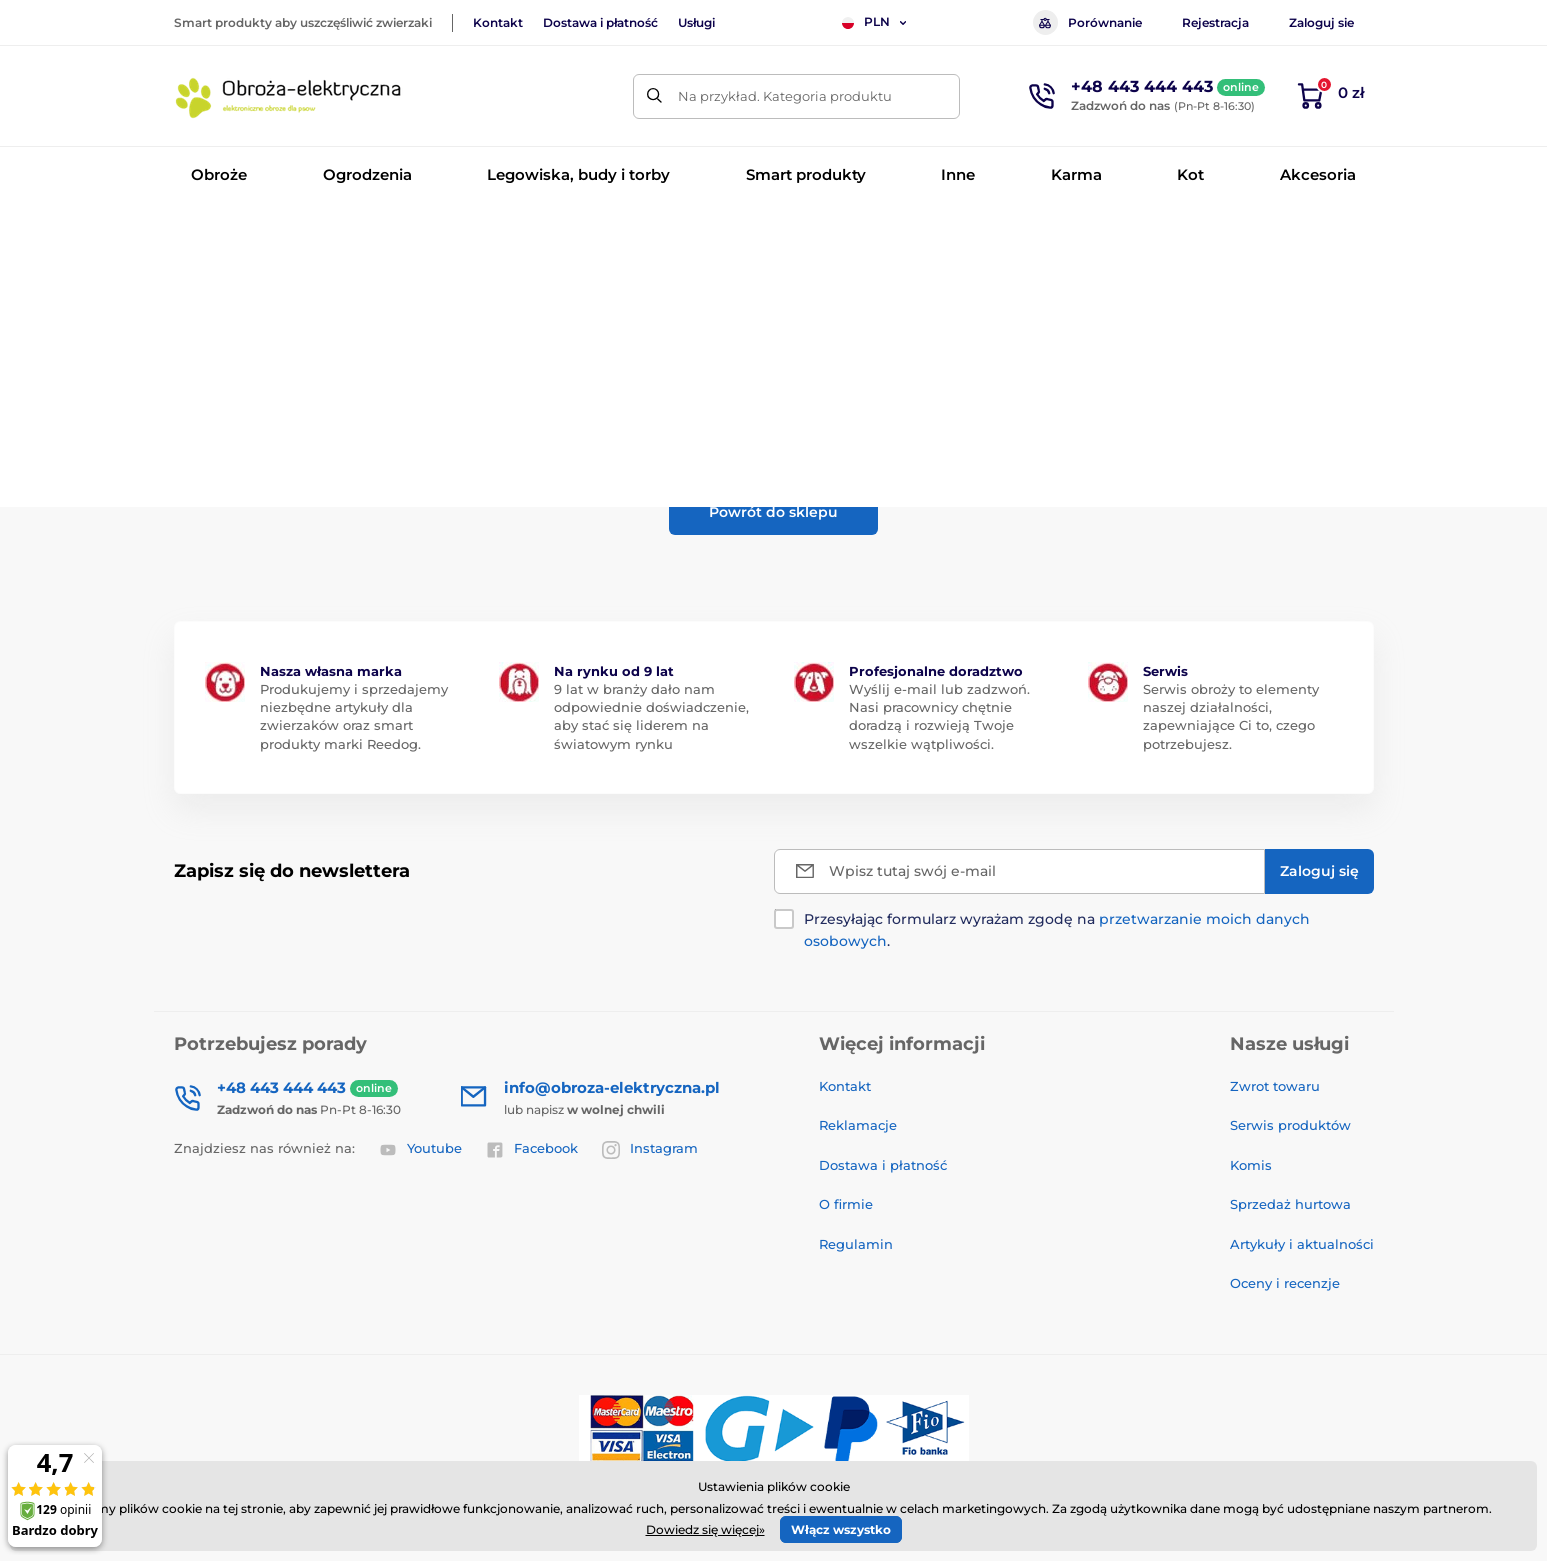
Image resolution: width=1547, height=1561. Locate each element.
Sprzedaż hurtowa (1290, 1204)
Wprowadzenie (220, 235)
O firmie (846, 1204)
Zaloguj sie (1321, 22)
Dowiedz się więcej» (705, 1529)
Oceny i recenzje (1285, 1283)
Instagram (650, 1149)
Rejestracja (1215, 22)
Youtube (420, 1149)
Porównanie (1087, 22)
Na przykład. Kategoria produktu (785, 96)
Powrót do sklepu (773, 512)
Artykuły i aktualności (1302, 1244)
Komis (1251, 1165)
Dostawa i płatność (600, 22)
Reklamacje (858, 1125)
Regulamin (856, 1244)
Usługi (696, 22)
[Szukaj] (655, 96)
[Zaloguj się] (1319, 871)
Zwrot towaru (1275, 1086)
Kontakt (498, 22)
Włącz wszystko (841, 1529)
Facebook (532, 1149)
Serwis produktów (1290, 1125)
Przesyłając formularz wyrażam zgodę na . (1057, 930)
